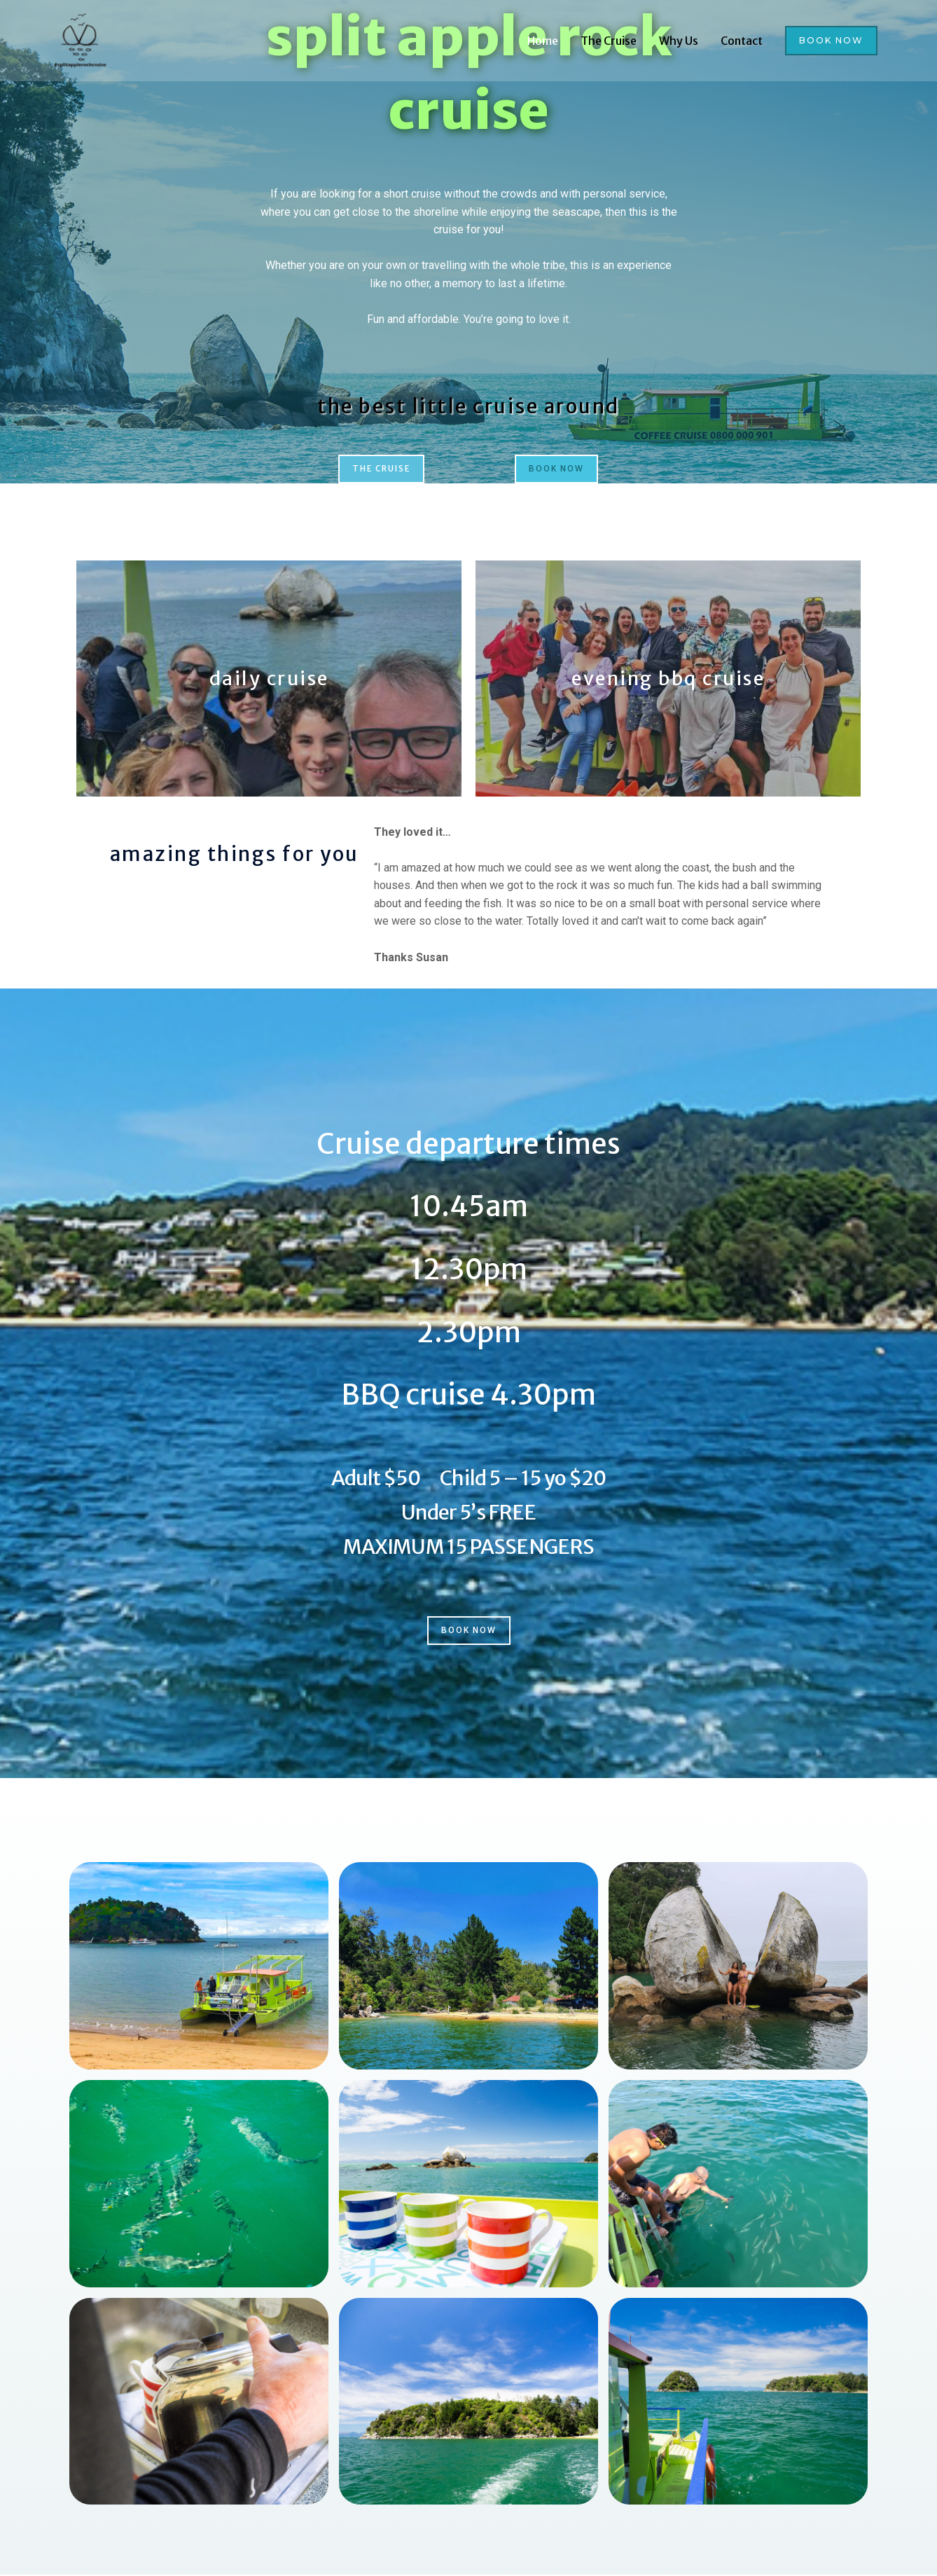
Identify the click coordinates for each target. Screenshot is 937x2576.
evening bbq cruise (668, 678)
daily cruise (269, 678)
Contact (742, 43)
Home (542, 43)
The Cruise (609, 43)
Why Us (678, 43)
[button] (831, 42)
